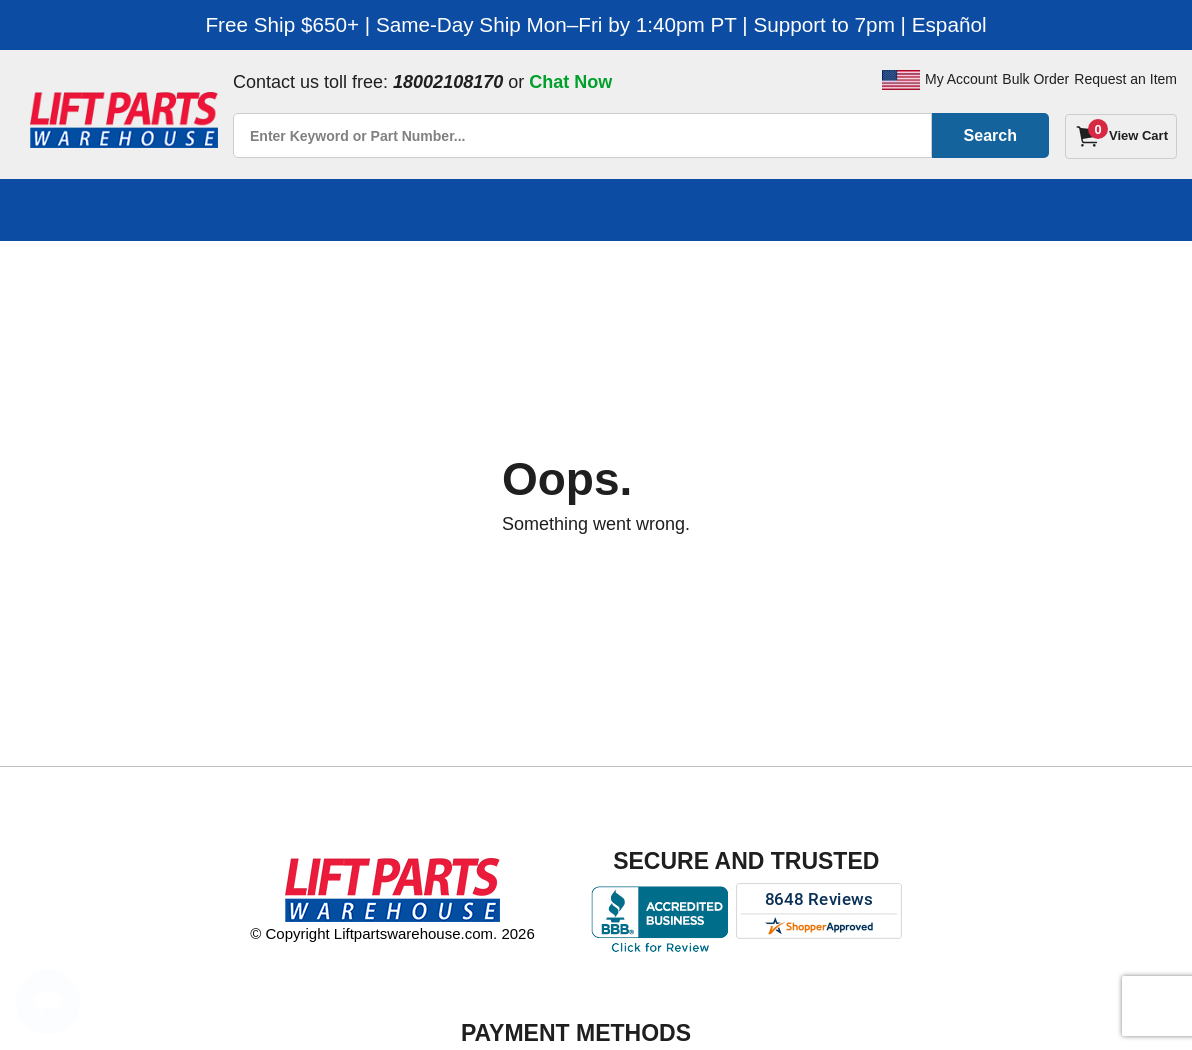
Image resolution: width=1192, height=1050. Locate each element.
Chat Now (570, 82)
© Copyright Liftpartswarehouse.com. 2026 (392, 933)
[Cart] (1121, 136)
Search (990, 135)
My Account (961, 79)
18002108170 (448, 82)
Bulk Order (1035, 79)
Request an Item (1125, 79)
